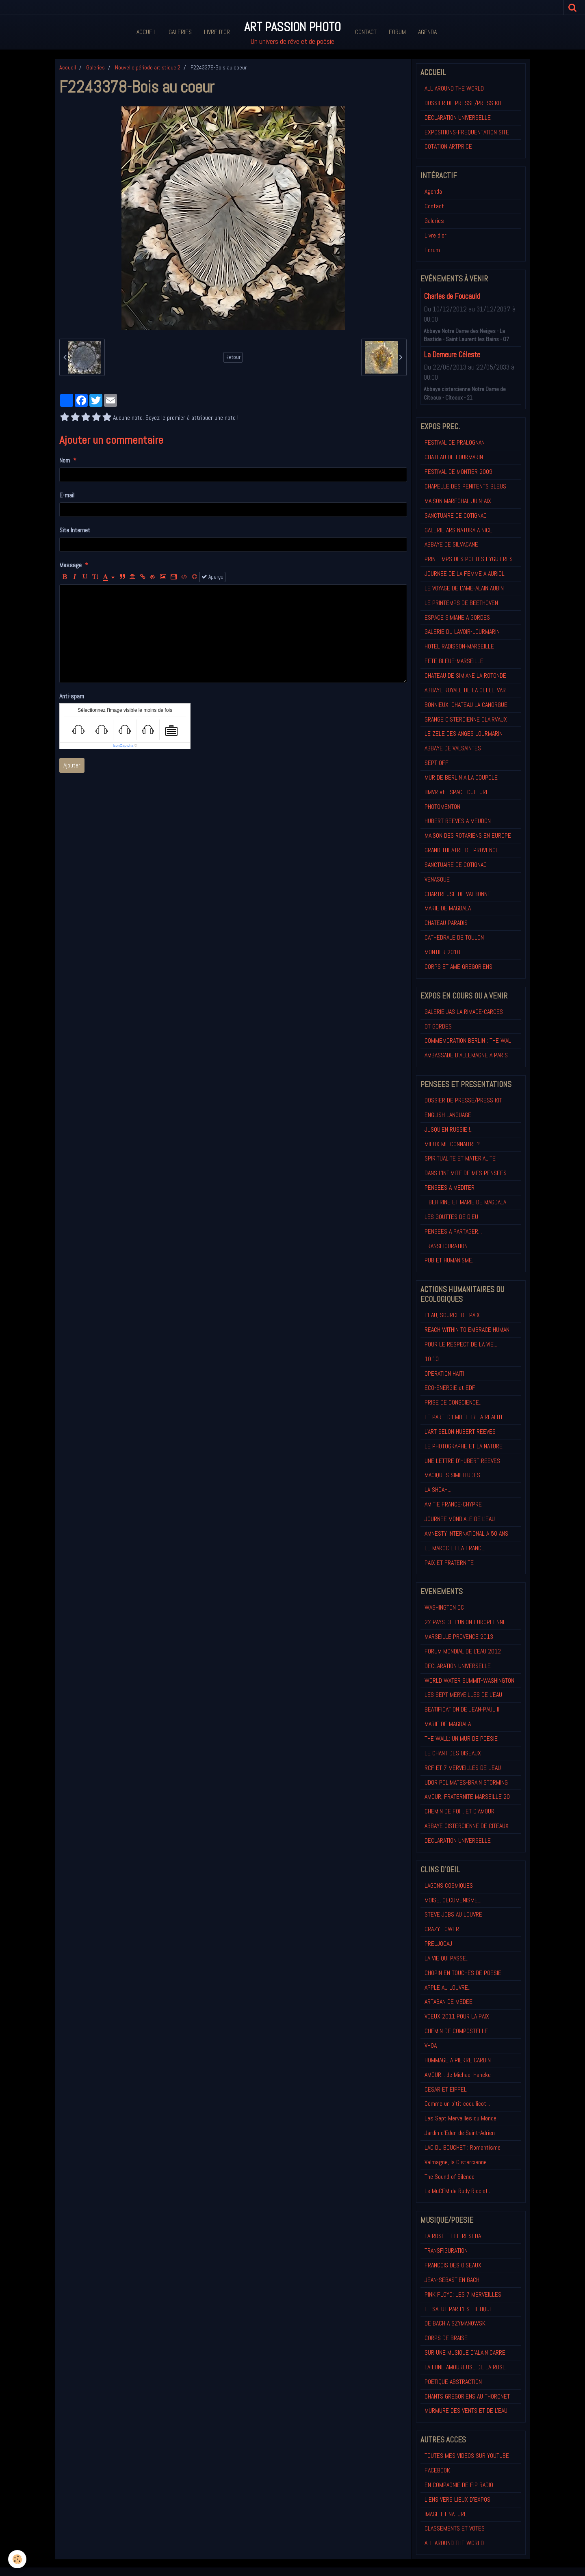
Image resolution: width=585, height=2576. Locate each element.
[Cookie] (17, 2559)
